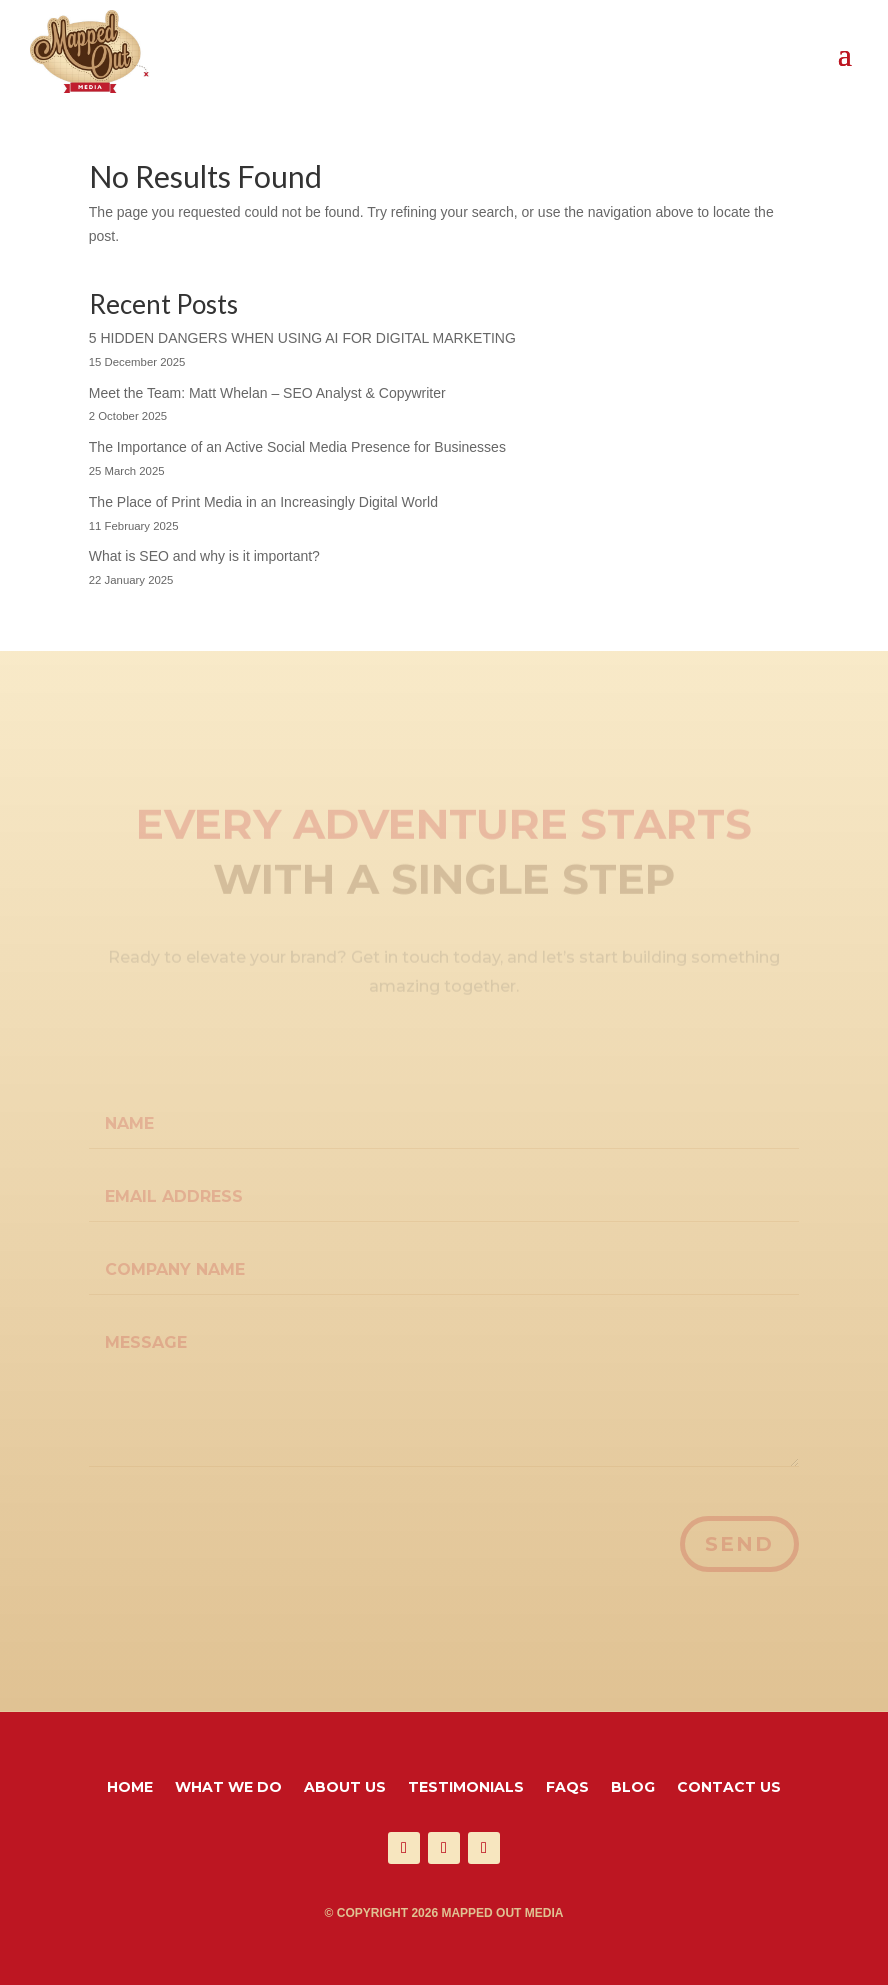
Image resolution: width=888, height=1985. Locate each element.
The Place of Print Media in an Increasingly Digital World (263, 502)
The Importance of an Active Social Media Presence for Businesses (297, 447)
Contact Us (729, 1788)
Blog (633, 1788)
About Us (345, 1788)
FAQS (567, 1788)
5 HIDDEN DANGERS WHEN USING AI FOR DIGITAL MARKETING (302, 338)
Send (739, 1544)
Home (130, 1788)
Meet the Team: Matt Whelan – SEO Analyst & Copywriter (267, 393)
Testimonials (466, 1788)
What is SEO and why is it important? (204, 556)
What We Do (228, 1788)
